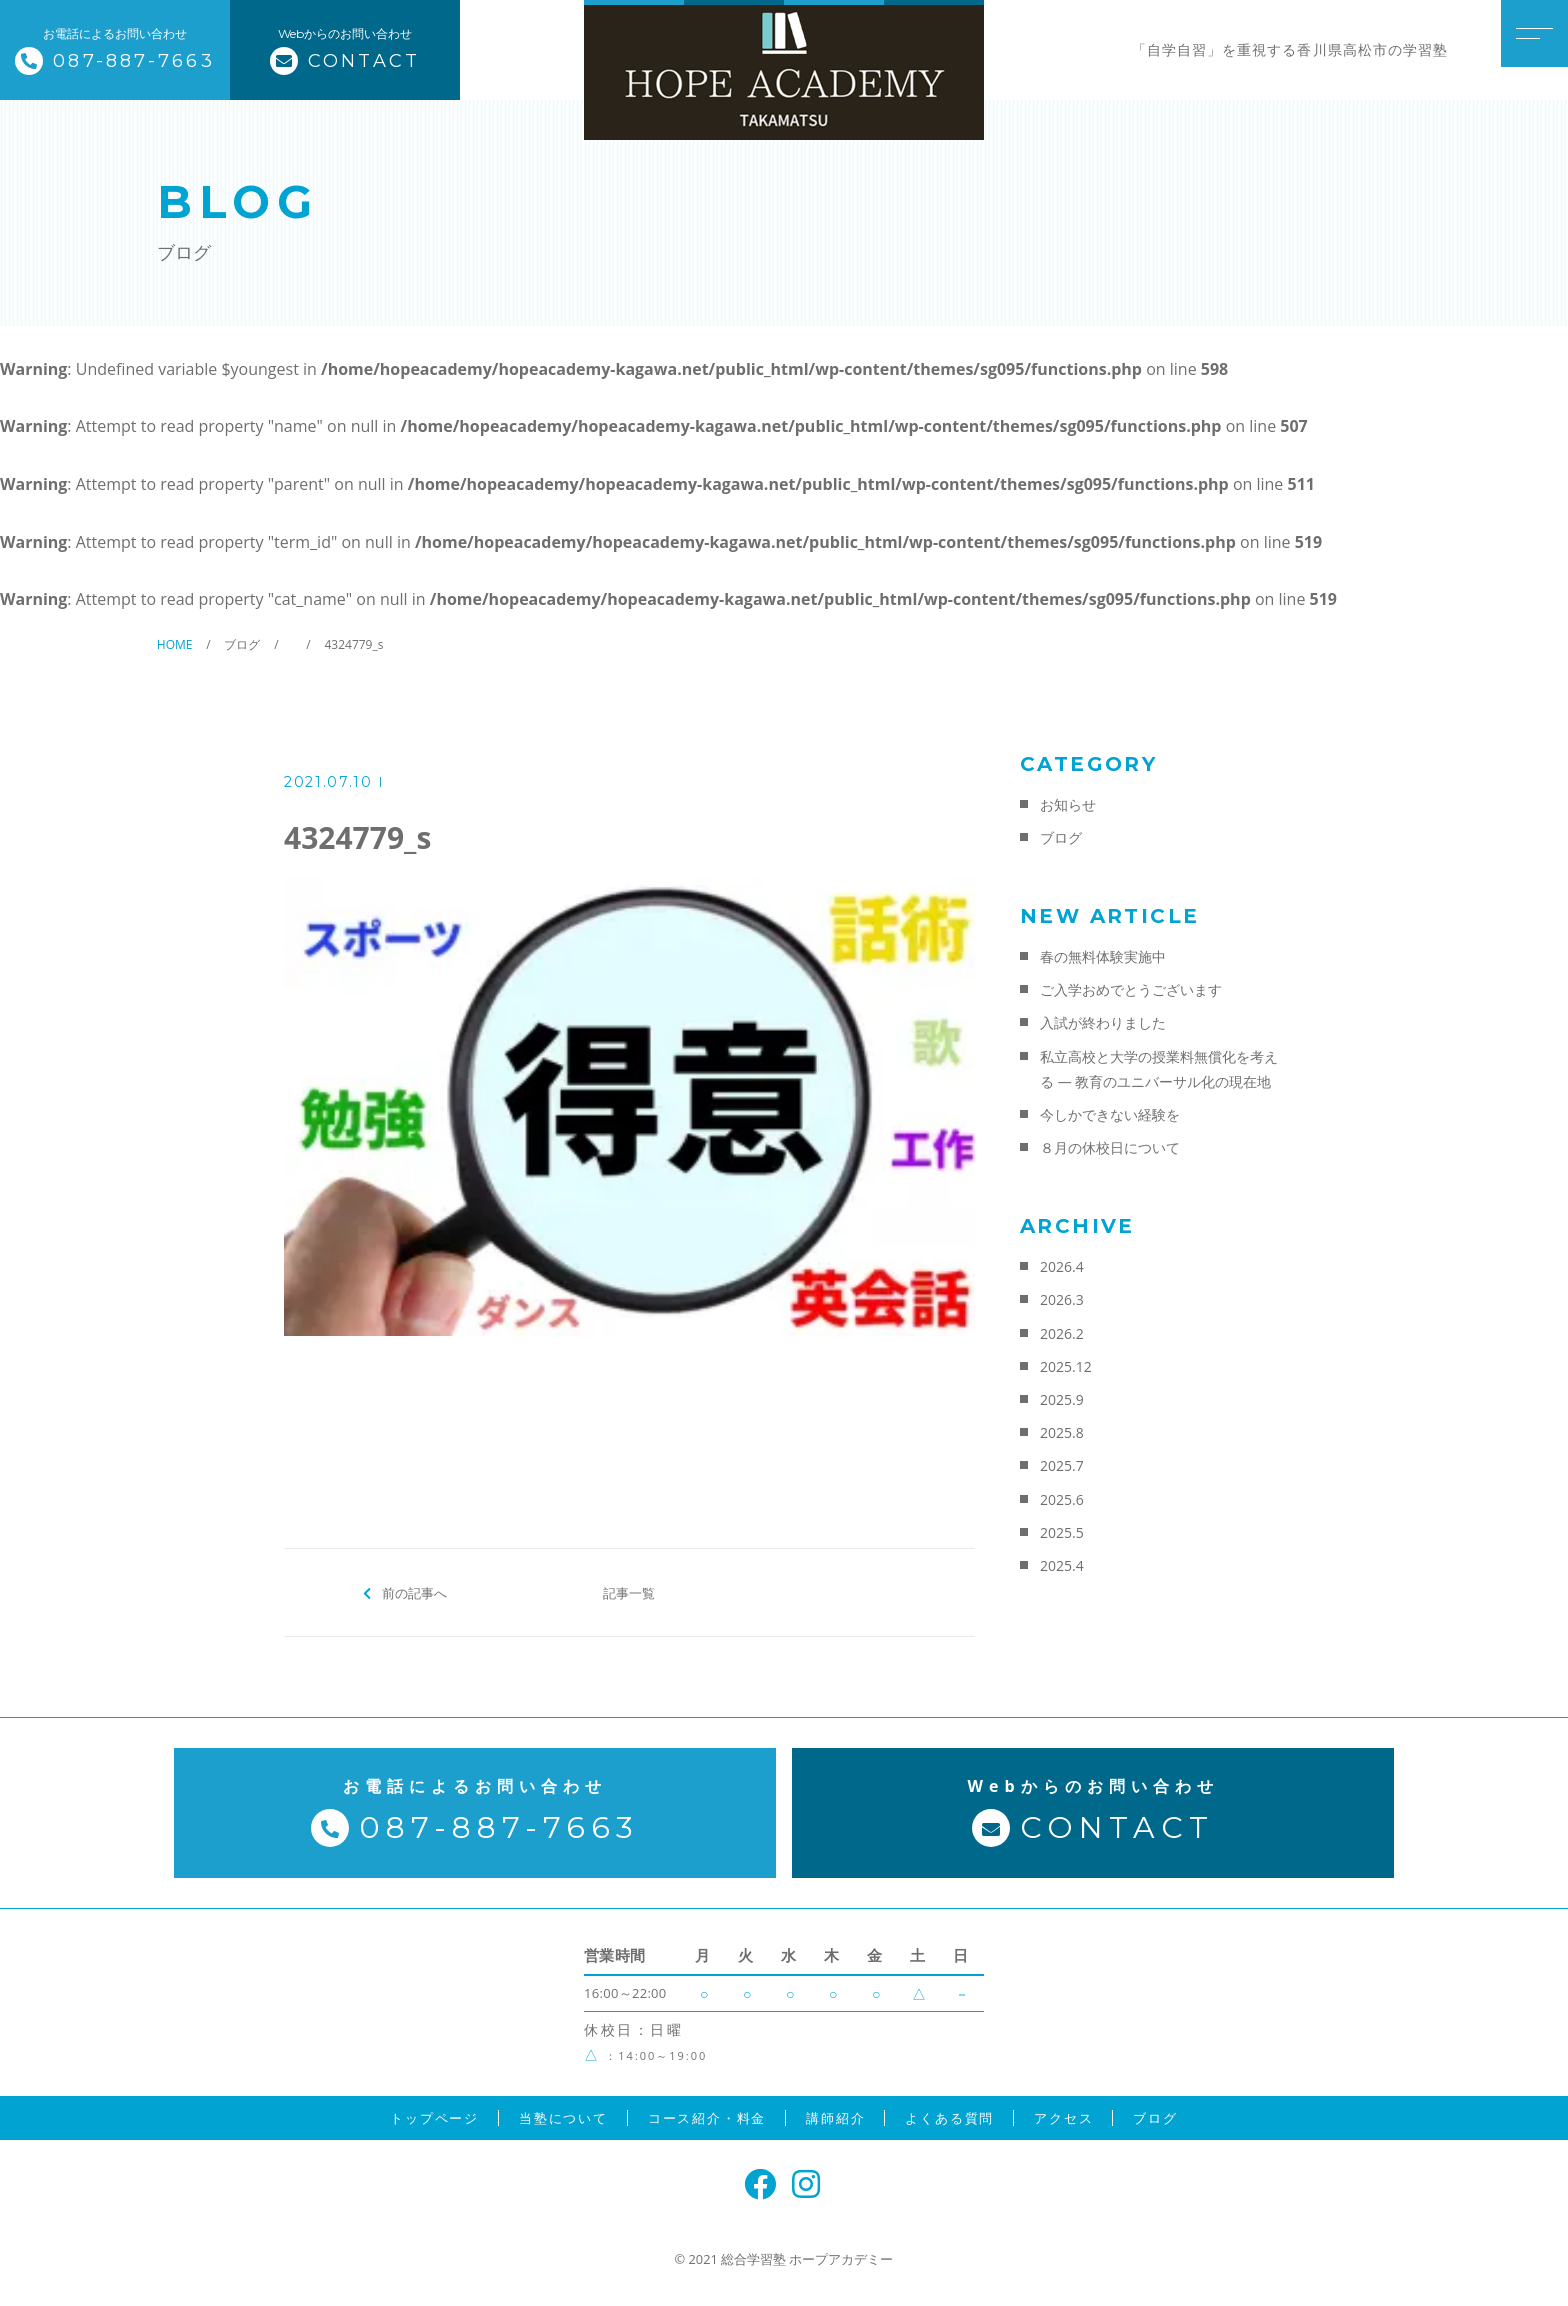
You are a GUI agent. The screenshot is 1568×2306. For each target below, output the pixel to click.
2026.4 (1062, 1266)
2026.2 (1062, 1333)
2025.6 (1062, 1499)
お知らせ (1068, 804)
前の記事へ (414, 1592)
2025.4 (1062, 1565)
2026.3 (1062, 1299)
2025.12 (1066, 1366)
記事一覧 (629, 1592)
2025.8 (1062, 1432)
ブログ (1061, 837)
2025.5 (1062, 1532)
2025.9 (1062, 1399)
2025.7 (1062, 1465)
